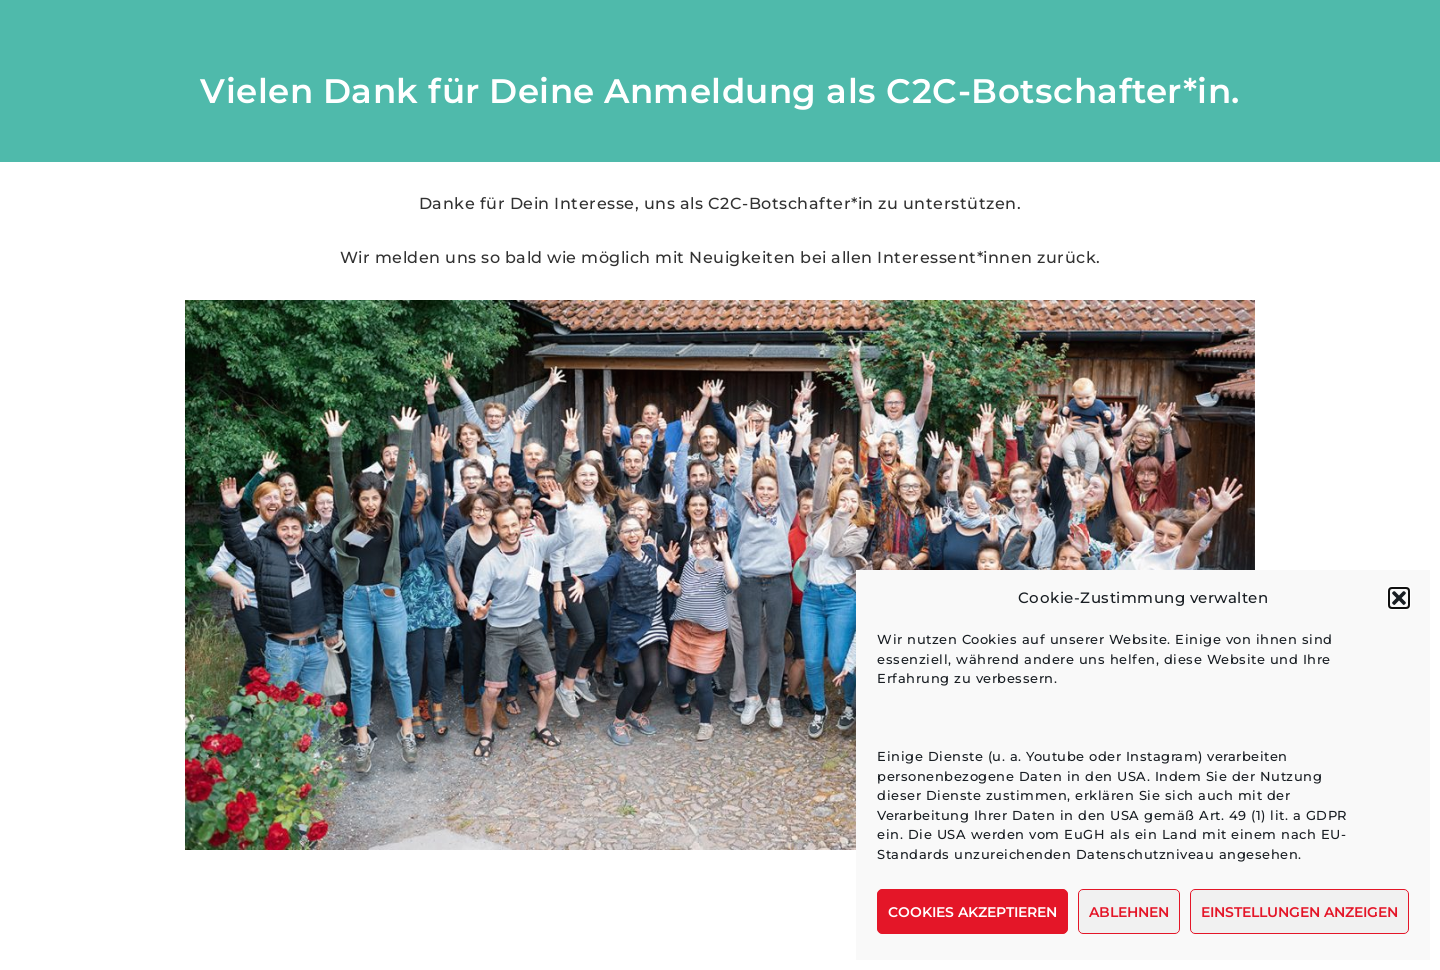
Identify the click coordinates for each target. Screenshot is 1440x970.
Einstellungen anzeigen (1299, 912)
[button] (1399, 598)
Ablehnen (1129, 912)
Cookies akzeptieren (972, 912)
